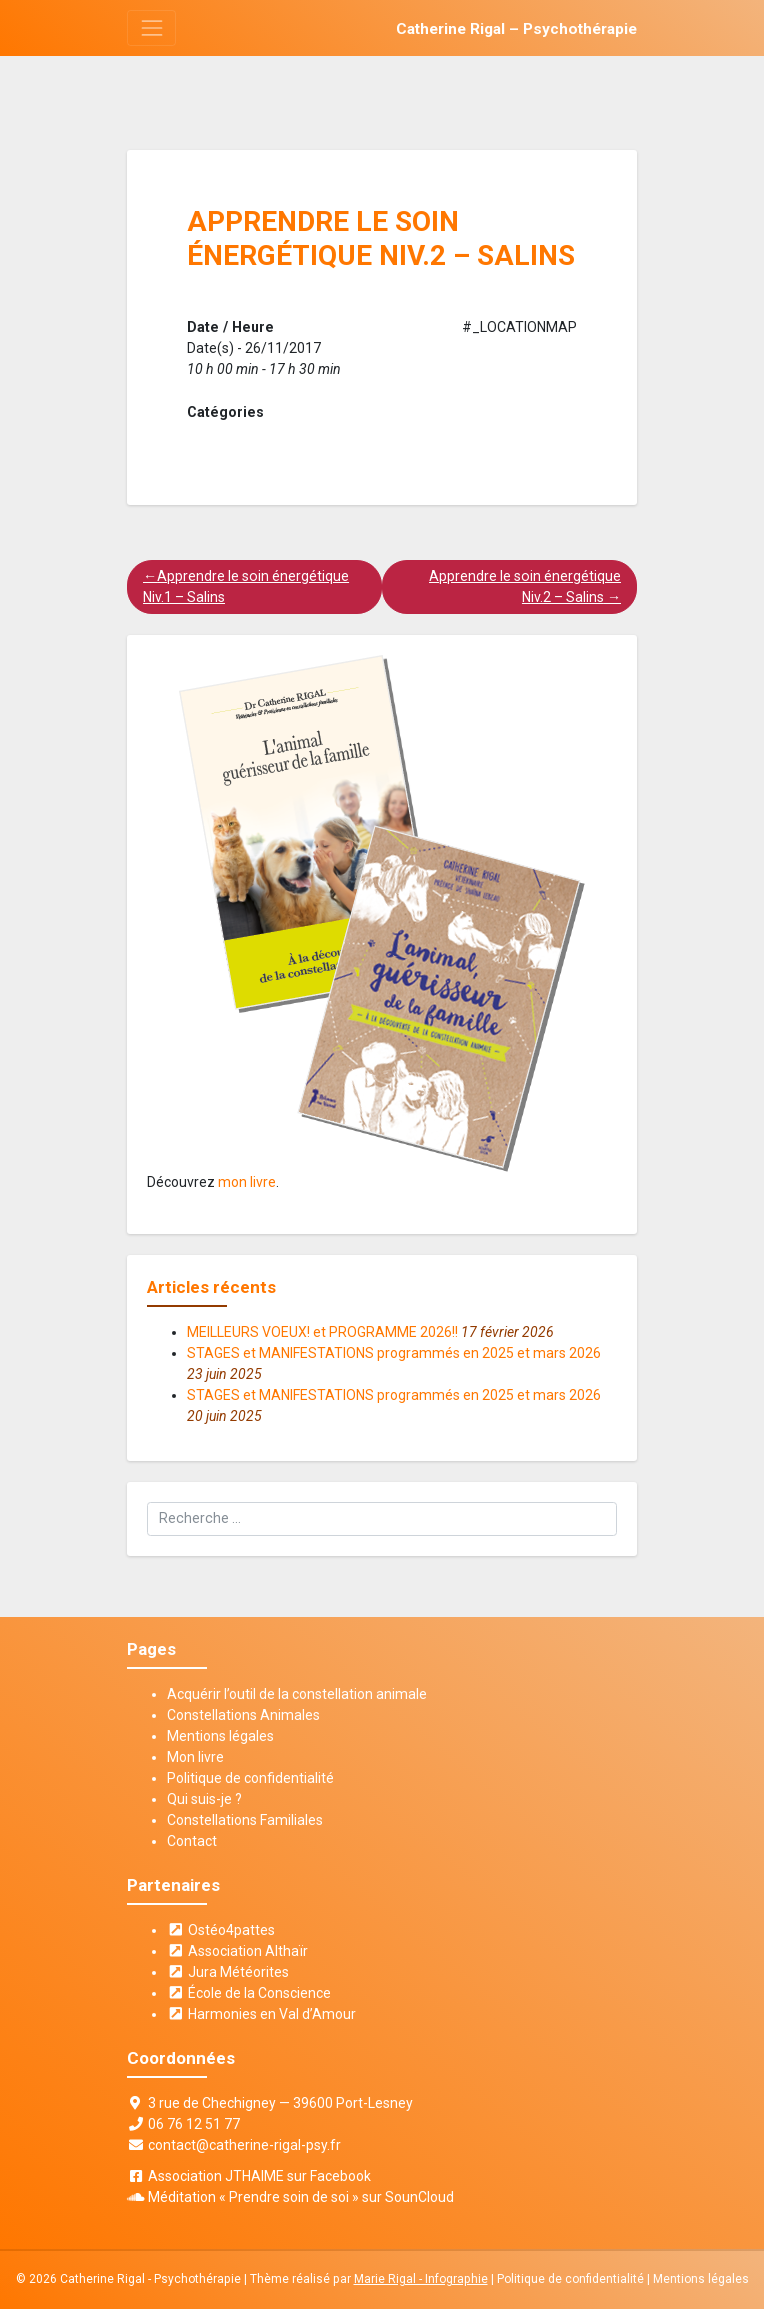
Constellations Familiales (245, 1820)
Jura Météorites (228, 1972)
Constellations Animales (243, 1715)
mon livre (247, 1182)
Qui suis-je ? (204, 1799)
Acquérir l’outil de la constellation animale (297, 1694)
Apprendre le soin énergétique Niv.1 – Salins (246, 586)
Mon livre (195, 1757)
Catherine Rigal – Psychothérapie (516, 29)
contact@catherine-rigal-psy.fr (244, 2145)
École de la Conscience (249, 1993)
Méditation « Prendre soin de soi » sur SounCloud (301, 2197)
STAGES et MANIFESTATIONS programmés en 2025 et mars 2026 (394, 1353)
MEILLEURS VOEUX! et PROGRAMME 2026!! (322, 1332)
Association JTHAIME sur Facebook (259, 2176)
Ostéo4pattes (221, 1930)
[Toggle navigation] (151, 27)
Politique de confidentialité (250, 1778)
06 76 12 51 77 (194, 2124)
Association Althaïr (237, 1951)
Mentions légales (220, 1736)
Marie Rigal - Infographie (421, 2279)
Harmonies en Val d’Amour (261, 2014)
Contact (192, 1841)
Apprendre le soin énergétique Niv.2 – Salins (525, 586)
